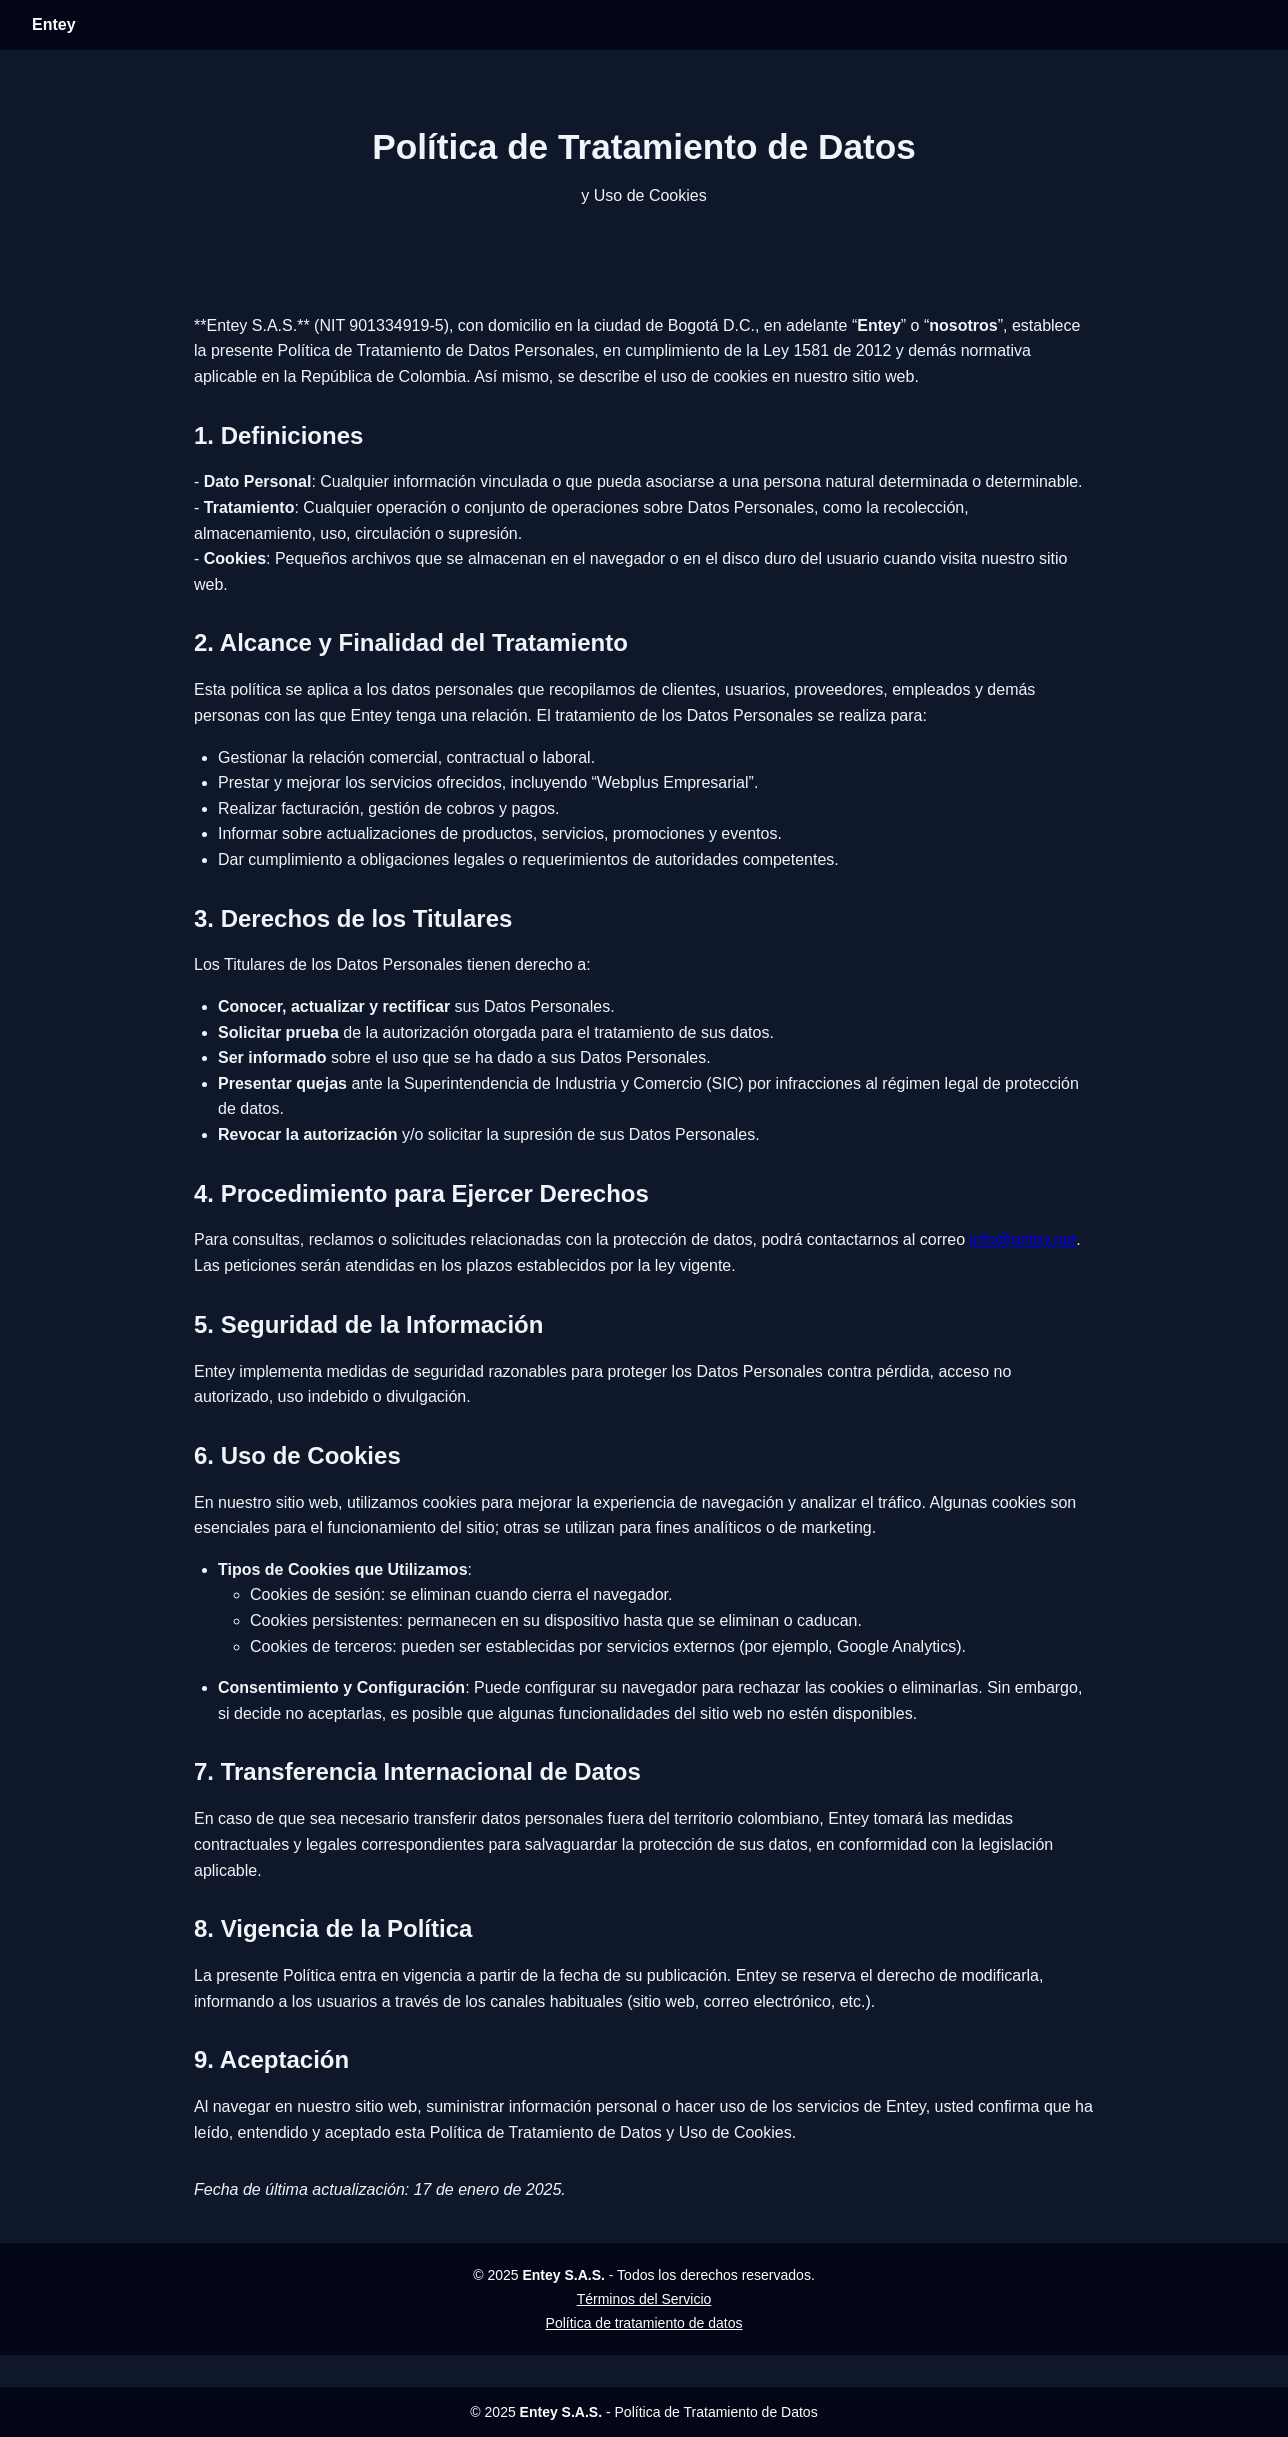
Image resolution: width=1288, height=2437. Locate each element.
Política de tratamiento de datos (644, 2323)
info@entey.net (1023, 1239)
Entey (54, 24)
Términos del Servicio (644, 2299)
